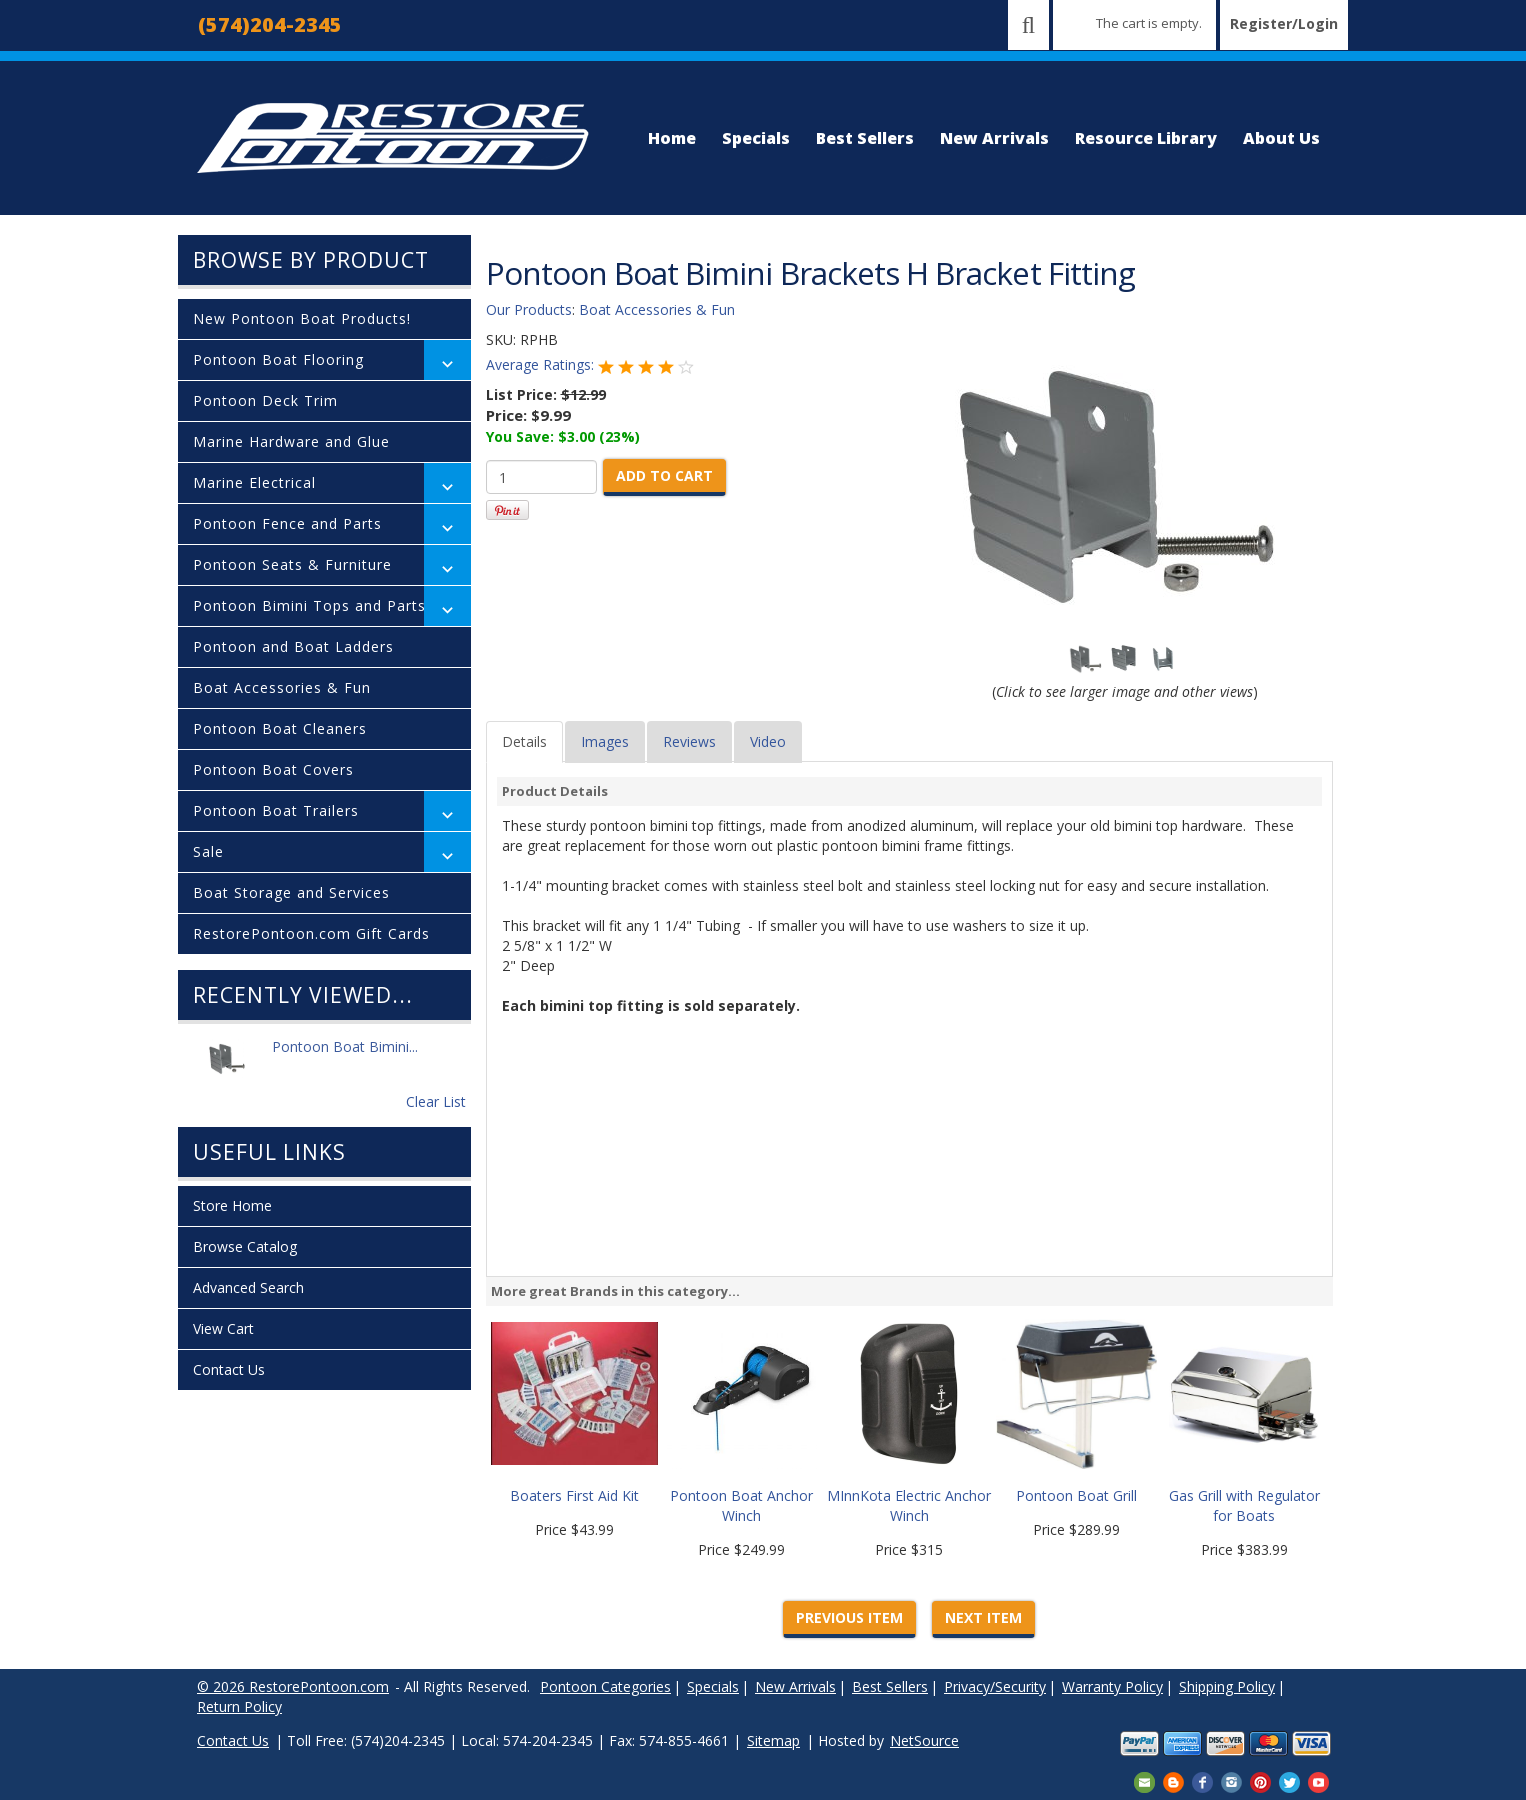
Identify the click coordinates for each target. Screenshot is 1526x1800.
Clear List (436, 1101)
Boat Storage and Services (291, 892)
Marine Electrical (254, 482)
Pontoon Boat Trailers (276, 810)
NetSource (924, 1740)
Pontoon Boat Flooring (278, 359)
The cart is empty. (1149, 23)
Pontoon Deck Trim (265, 400)
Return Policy (239, 1706)
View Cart (223, 1328)
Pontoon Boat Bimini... (345, 1057)
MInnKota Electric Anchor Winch (909, 1505)
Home (672, 138)
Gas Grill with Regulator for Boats (1244, 1505)
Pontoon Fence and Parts (287, 523)
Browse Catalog (245, 1246)
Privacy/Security (995, 1686)
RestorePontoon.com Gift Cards (311, 933)
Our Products (529, 309)
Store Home (232, 1205)
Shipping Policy (1227, 1686)
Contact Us (229, 1369)
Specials (756, 138)
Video (768, 741)
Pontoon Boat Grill (1076, 1495)
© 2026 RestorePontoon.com (293, 1686)
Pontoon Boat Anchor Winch (741, 1505)
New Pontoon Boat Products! (302, 318)
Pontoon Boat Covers (273, 769)
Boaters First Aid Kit (574, 1495)
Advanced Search (248, 1287)
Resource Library (1146, 138)
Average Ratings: (542, 364)
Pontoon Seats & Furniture (292, 564)
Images (605, 741)
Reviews (689, 741)
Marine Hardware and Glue (291, 441)
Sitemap (773, 1740)
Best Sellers (865, 138)
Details (524, 741)
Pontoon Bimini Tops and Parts (309, 605)
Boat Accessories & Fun (282, 687)
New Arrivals (994, 138)
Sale (208, 851)
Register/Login (1284, 23)
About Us (1281, 138)
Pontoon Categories (605, 1686)
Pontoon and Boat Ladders (293, 646)
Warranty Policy (1112, 1686)
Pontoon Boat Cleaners (280, 728)
